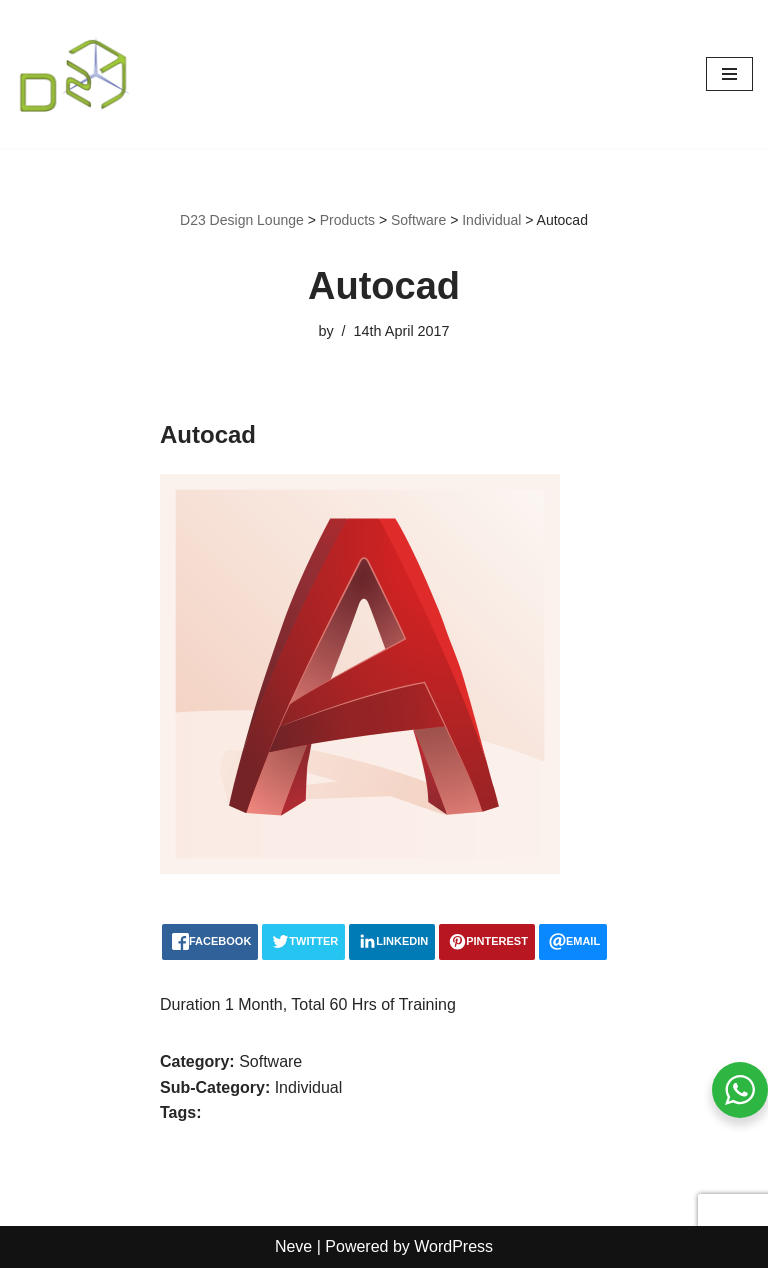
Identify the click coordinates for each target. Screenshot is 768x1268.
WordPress (453, 1246)
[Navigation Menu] (729, 74)
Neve (293, 1246)
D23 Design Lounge (242, 220)
